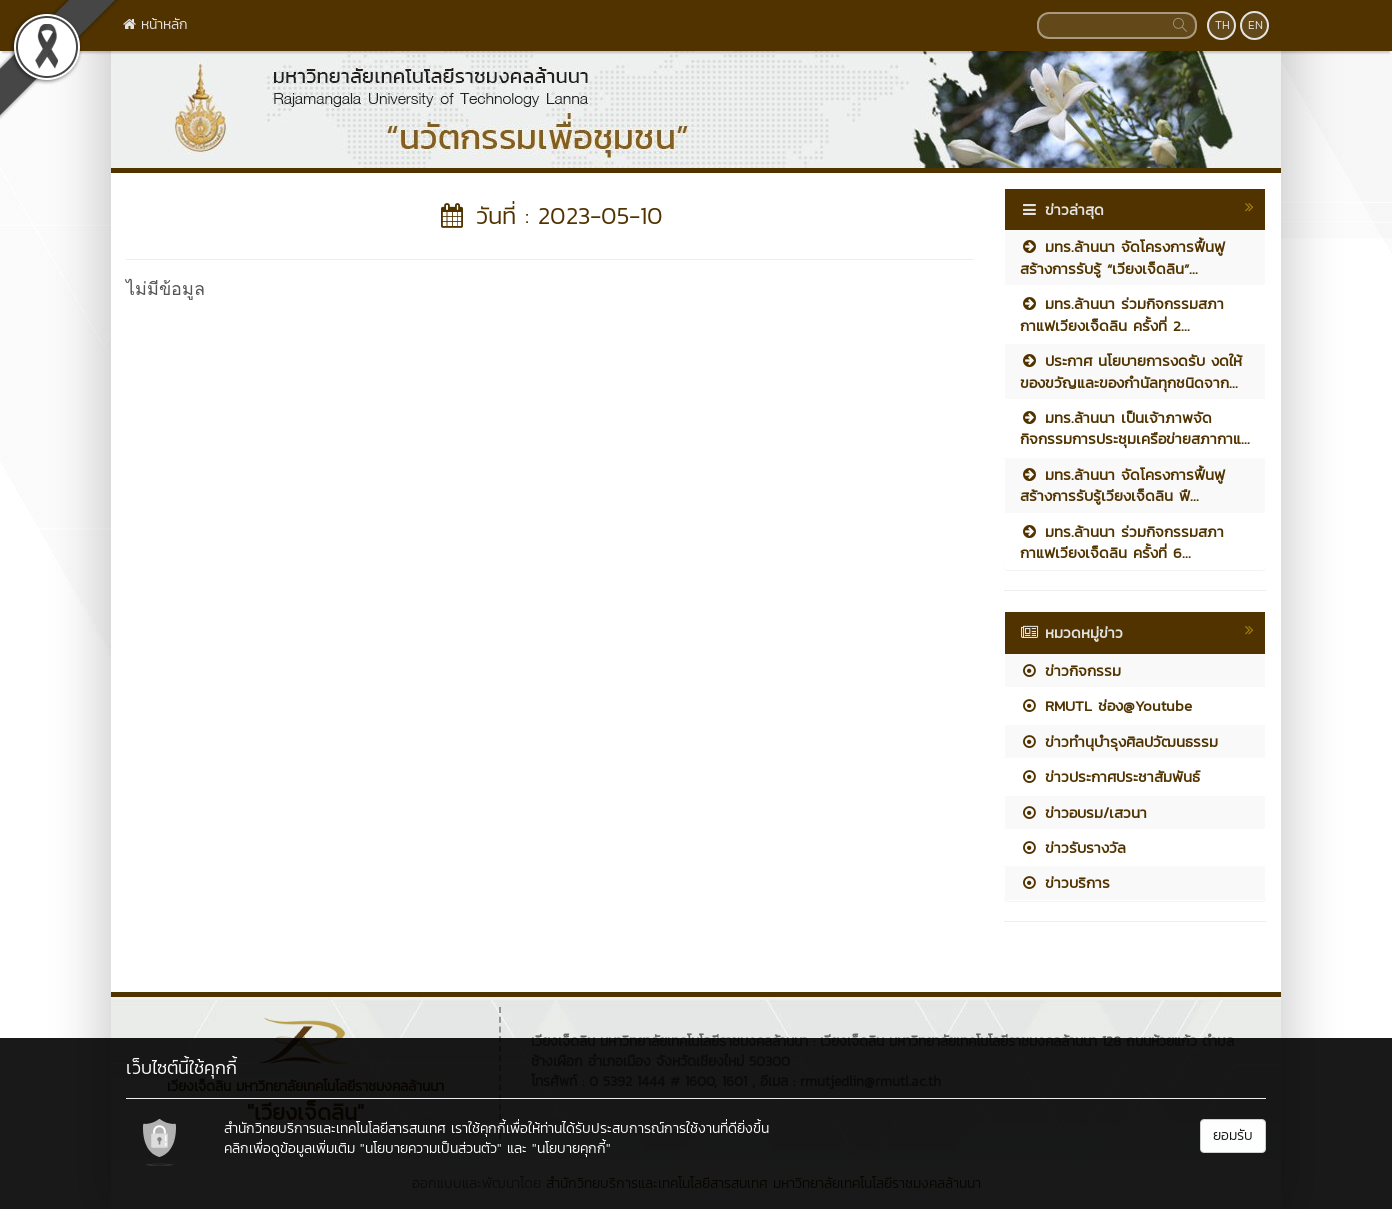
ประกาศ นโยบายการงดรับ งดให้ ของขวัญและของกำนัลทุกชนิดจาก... (1131, 371)
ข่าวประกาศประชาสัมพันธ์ (1110, 776)
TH (1222, 25)
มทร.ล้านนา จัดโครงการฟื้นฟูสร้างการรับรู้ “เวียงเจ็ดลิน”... (1122, 257)
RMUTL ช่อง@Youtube (1106, 705)
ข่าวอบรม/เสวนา (1083, 812)
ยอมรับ (1233, 1135)
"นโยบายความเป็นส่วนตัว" (431, 1148)
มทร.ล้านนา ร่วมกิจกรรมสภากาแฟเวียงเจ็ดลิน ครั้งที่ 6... (1122, 542)
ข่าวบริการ (1065, 882)
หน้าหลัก (155, 24)
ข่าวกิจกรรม (1070, 670)
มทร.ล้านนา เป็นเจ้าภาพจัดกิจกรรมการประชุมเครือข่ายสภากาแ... (1135, 428)
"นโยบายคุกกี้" (571, 1148)
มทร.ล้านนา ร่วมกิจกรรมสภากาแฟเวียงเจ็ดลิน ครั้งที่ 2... (1122, 314)
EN (1255, 25)
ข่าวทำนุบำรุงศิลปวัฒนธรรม (1119, 741)
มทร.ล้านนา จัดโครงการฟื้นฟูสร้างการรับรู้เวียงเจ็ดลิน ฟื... (1122, 485)
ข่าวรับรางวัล (1073, 847)
